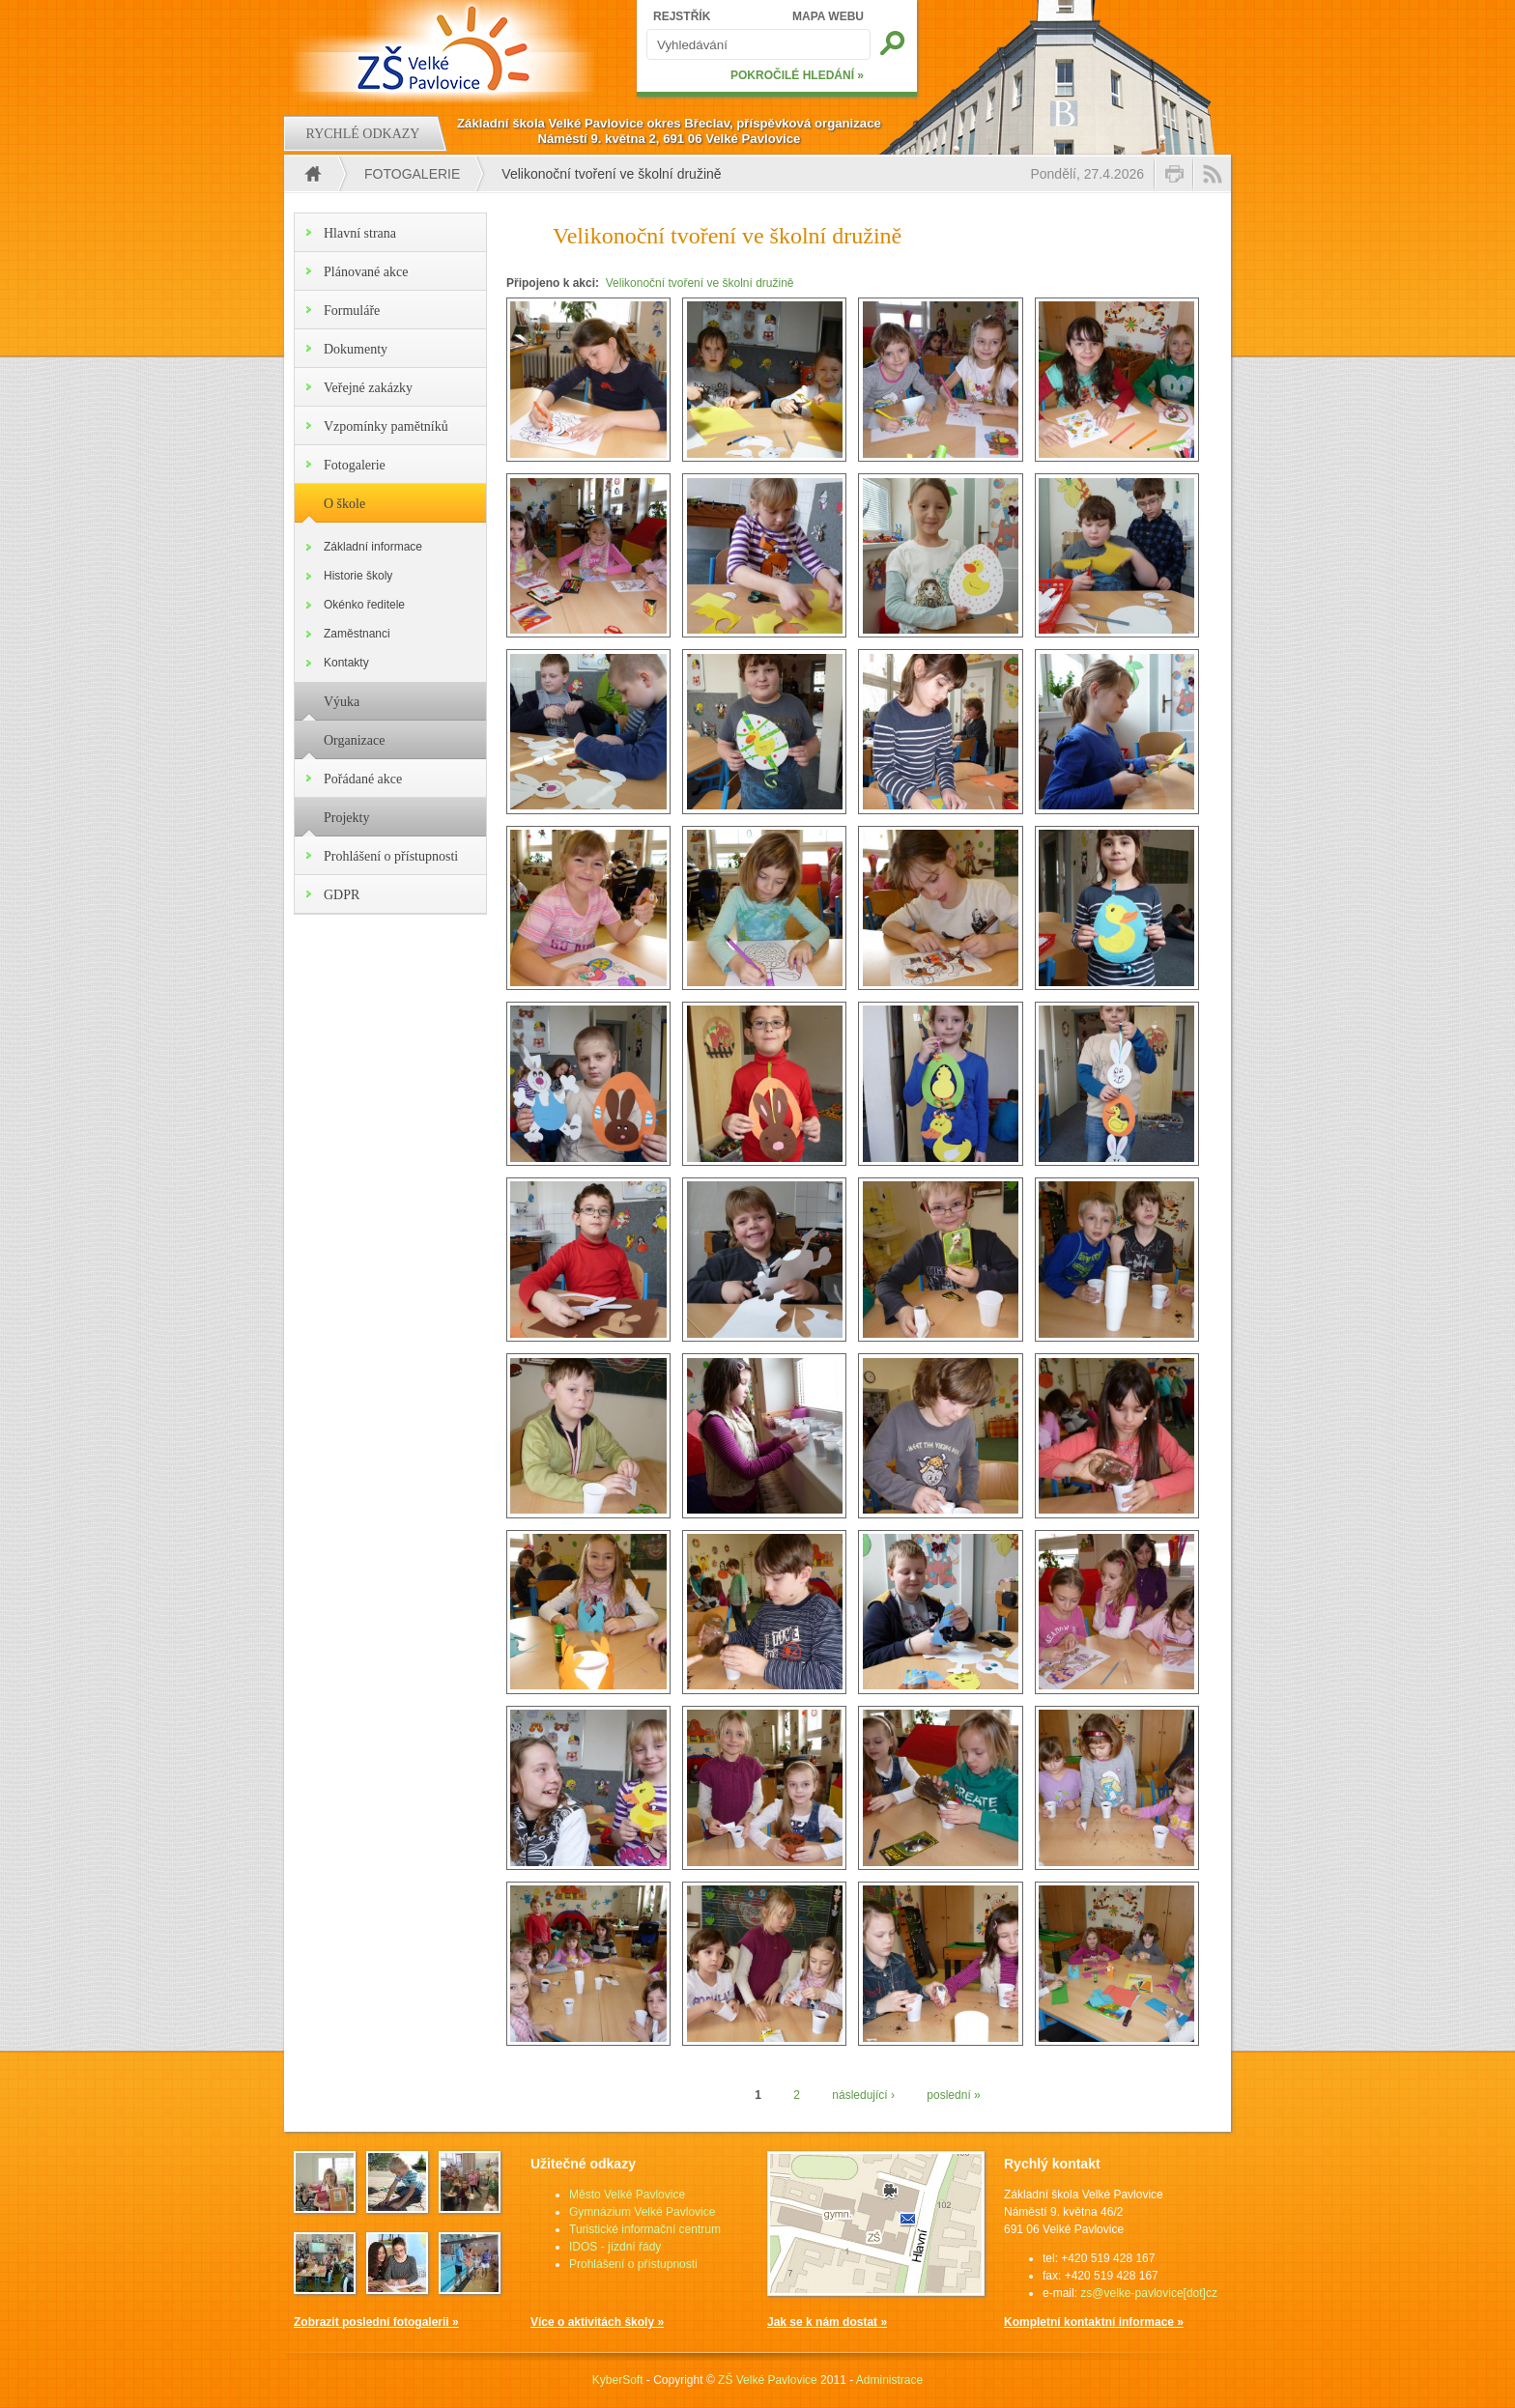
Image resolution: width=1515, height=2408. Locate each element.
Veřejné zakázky (368, 388)
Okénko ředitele (364, 604)
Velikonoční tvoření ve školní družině (700, 283)
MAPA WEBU (828, 16)
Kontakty (346, 662)
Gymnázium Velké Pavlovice (642, 2212)
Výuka (341, 701)
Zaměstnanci (357, 633)
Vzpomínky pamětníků (386, 426)
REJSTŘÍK (681, 16)
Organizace (354, 740)
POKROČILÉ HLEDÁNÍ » (797, 75)
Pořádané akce (363, 779)
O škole (344, 503)
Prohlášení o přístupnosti (391, 856)
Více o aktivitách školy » (597, 2322)
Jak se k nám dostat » (827, 2322)
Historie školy (358, 575)
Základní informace (373, 546)
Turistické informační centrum (645, 2229)
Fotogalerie (412, 174)
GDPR (341, 895)
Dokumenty (355, 349)
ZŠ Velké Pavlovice (767, 2380)
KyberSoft (617, 2380)
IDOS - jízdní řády (615, 2246)
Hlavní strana (360, 233)
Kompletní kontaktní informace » (1094, 2322)
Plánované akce (366, 272)
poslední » (953, 2095)
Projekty (346, 817)
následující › (863, 2095)
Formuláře (352, 310)
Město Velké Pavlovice (627, 2194)
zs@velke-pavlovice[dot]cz (1148, 2293)
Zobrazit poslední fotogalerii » (376, 2322)
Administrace (889, 2380)
